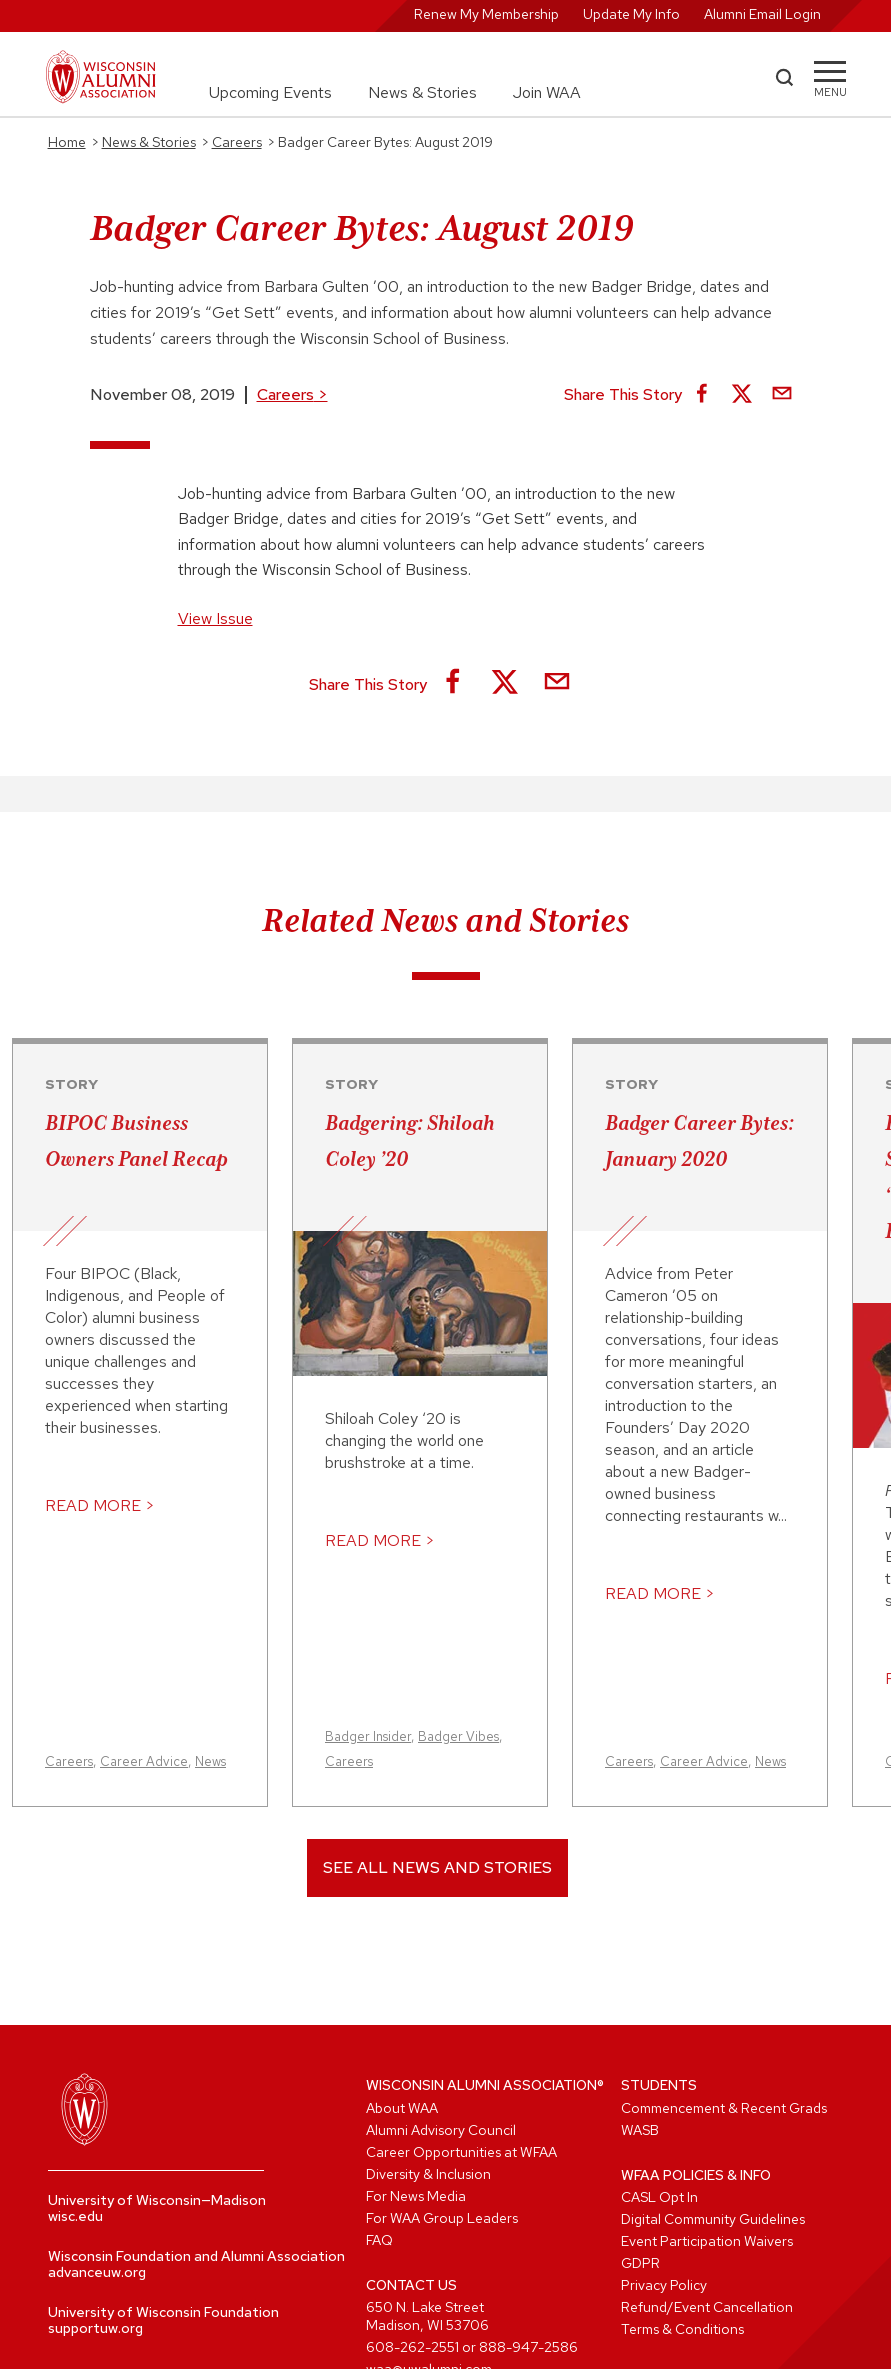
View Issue (215, 618)
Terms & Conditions (682, 2329)
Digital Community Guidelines (713, 2219)
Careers (292, 394)
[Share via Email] (782, 395)
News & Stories (422, 92)
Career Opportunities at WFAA (461, 2152)
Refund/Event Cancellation (707, 2307)
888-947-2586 (528, 2347)
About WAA (402, 2108)
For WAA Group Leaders (442, 2218)
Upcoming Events (270, 92)
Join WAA (547, 92)
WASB (640, 2130)
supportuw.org (95, 2328)
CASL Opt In (659, 2197)
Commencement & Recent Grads (724, 2108)
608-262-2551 (412, 2347)
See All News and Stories (437, 1867)
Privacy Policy (664, 2285)
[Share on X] (742, 395)
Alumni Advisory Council (441, 2130)
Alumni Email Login (762, 14)
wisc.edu (75, 2216)
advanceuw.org (97, 2272)
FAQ (379, 2240)
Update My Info (631, 14)
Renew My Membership (486, 14)
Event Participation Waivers (707, 2241)
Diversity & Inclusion (428, 2174)
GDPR (640, 2263)
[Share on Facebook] (702, 395)
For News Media (416, 2196)
